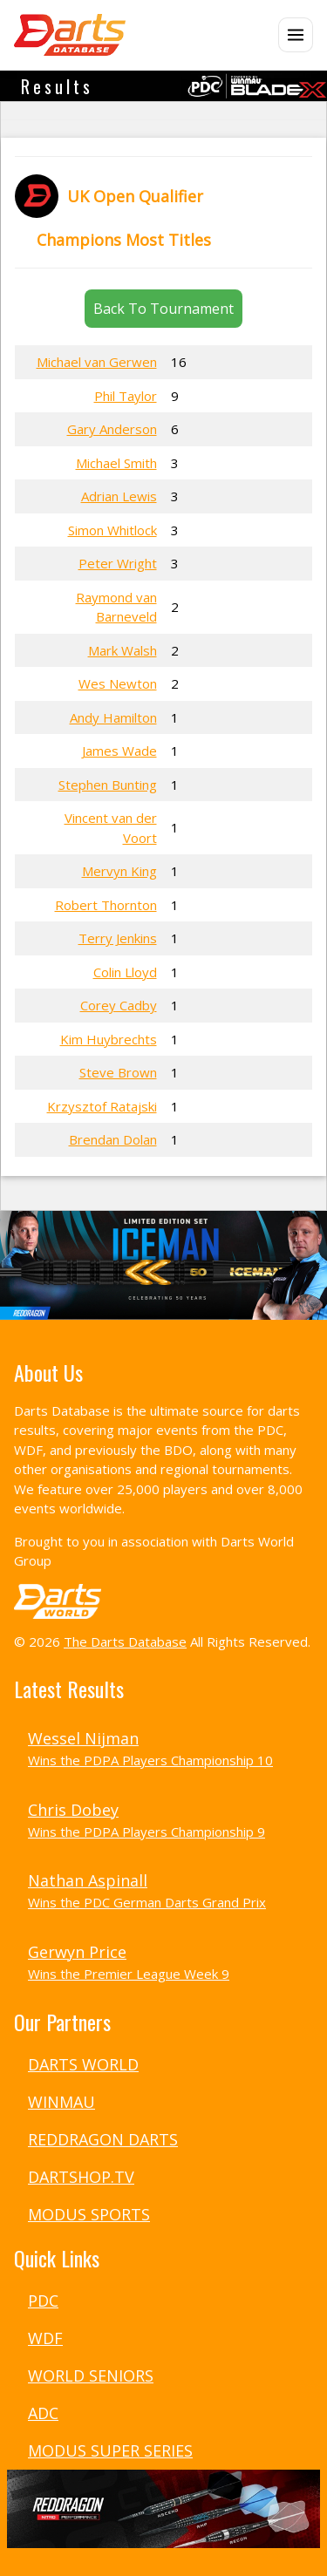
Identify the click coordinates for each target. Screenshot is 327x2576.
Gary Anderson (112, 429)
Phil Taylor (125, 395)
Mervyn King (119, 871)
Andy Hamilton (113, 717)
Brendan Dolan (113, 1139)
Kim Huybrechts (108, 1039)
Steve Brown (118, 1072)
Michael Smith (116, 463)
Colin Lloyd (125, 972)
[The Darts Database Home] (70, 35)
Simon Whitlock (112, 530)
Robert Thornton (106, 905)
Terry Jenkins (117, 938)
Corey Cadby (118, 1005)
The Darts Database (125, 1641)
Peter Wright (117, 563)
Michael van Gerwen (97, 361)
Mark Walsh (122, 650)
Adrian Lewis (119, 496)
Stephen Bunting (107, 784)
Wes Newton (117, 683)
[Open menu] (295, 34)
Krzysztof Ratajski (102, 1106)
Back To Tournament (163, 308)
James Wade (119, 750)
